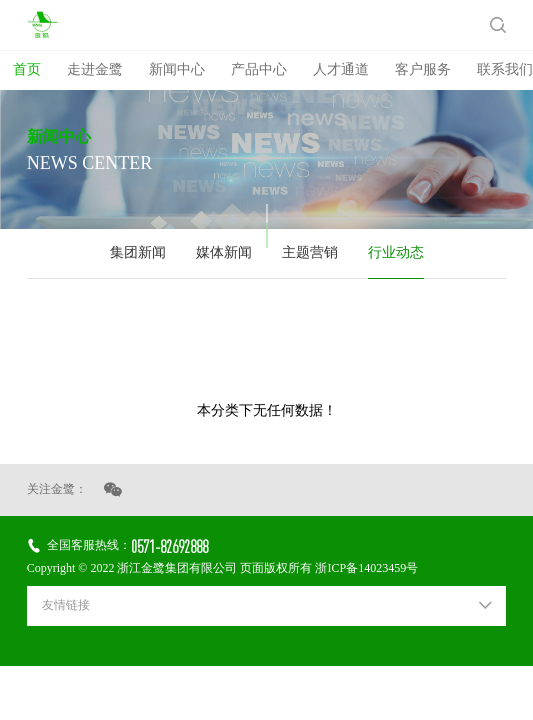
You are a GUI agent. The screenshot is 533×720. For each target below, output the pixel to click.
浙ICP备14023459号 (366, 568)
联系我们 (505, 70)
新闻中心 (177, 70)
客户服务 (423, 70)
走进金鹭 (95, 70)
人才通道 (341, 70)
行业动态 (396, 253)
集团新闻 (138, 253)
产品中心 (259, 70)
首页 (27, 70)
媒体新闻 (224, 253)
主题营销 (310, 253)
